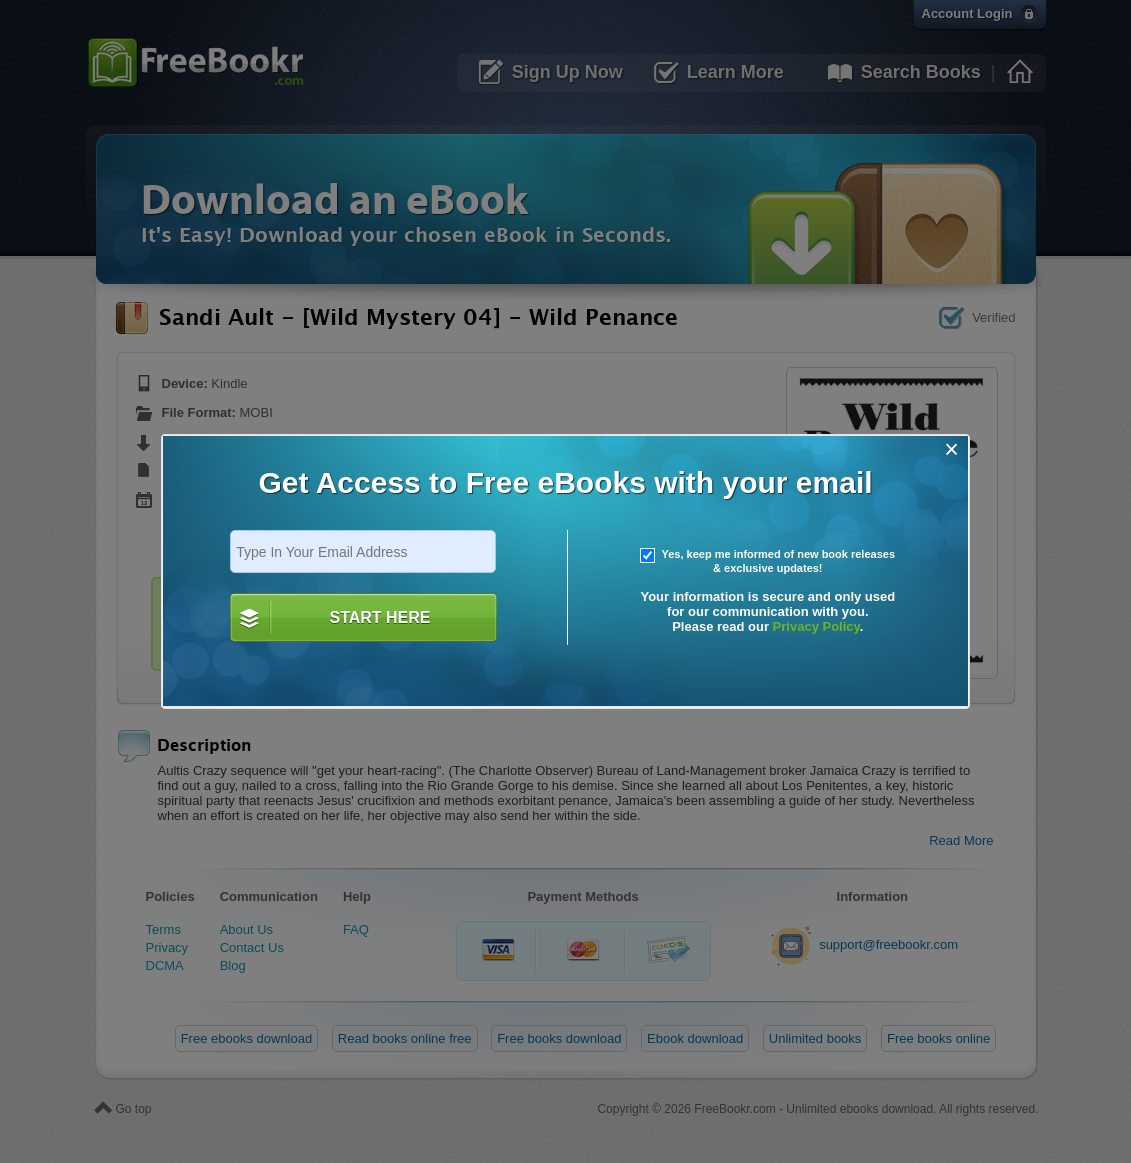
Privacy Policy (816, 626)
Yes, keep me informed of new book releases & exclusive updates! (768, 561)
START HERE (379, 617)
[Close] (951, 449)
